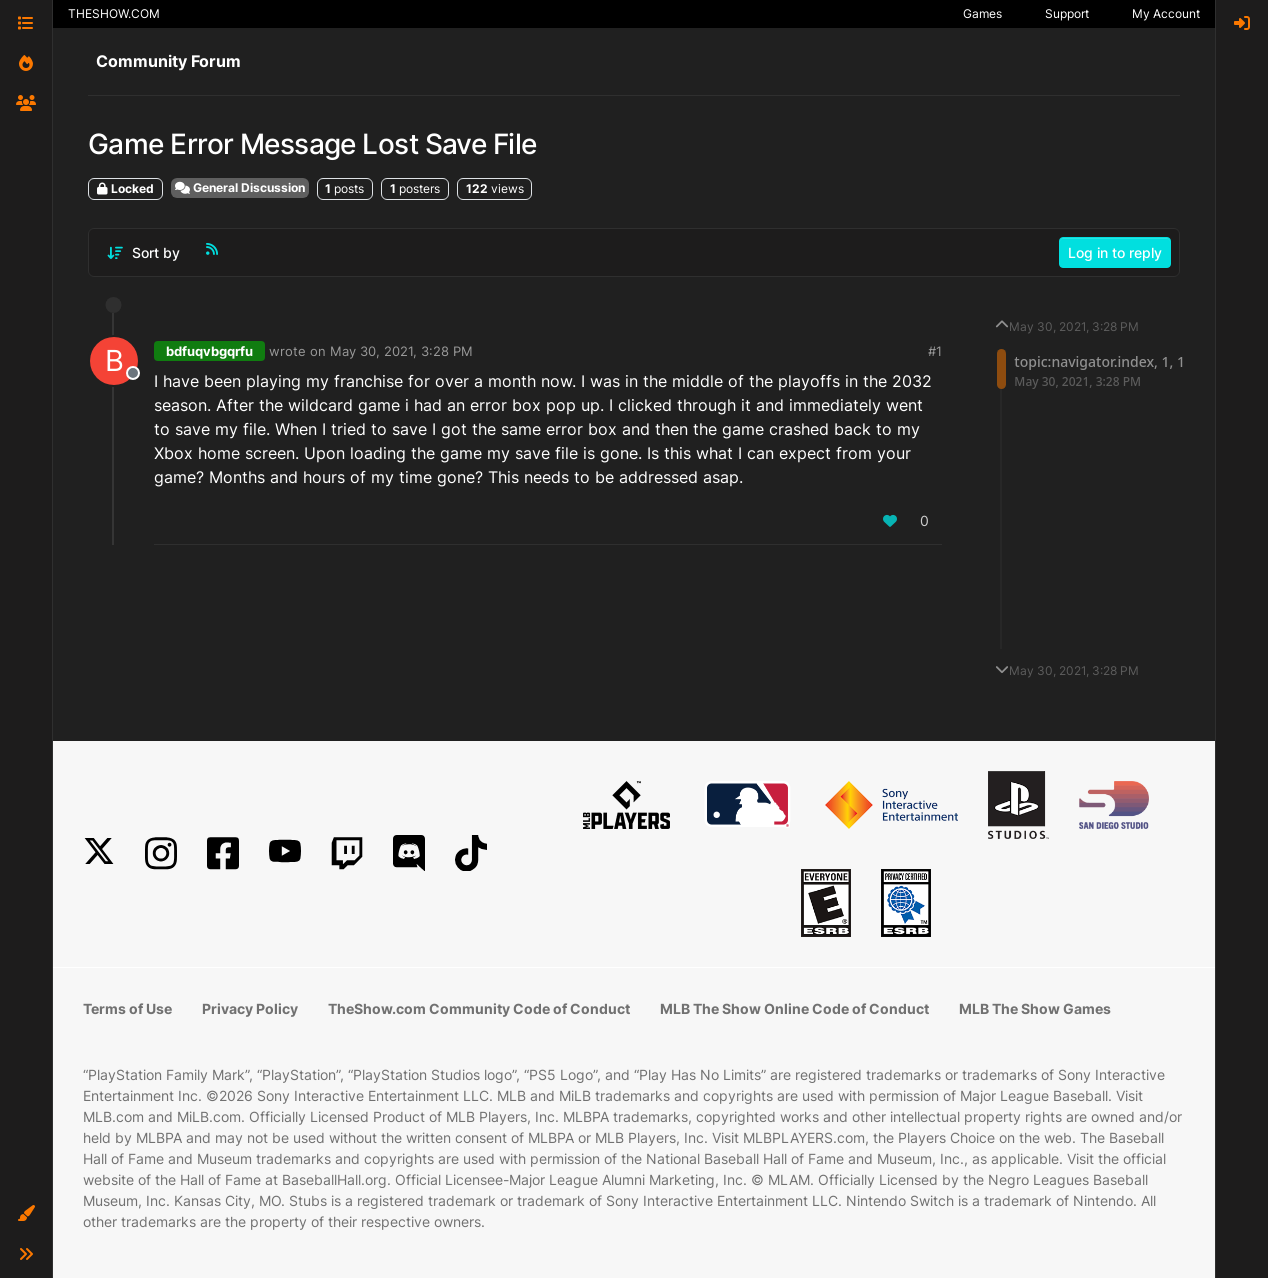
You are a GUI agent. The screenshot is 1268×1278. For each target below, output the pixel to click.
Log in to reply (1115, 252)
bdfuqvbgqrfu (209, 351)
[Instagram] (161, 853)
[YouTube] (285, 853)
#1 (935, 351)
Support (1067, 13)
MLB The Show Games (1035, 1008)
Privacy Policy (250, 1008)
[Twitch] (347, 853)
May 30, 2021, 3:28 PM (401, 351)
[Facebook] (223, 853)
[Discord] (409, 853)
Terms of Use (127, 1008)
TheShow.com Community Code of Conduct (479, 1008)
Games (982, 13)
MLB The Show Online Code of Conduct (794, 1008)
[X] (99, 853)
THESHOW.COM (114, 13)
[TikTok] (471, 853)
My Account (1166, 13)
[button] (26, 1214)
